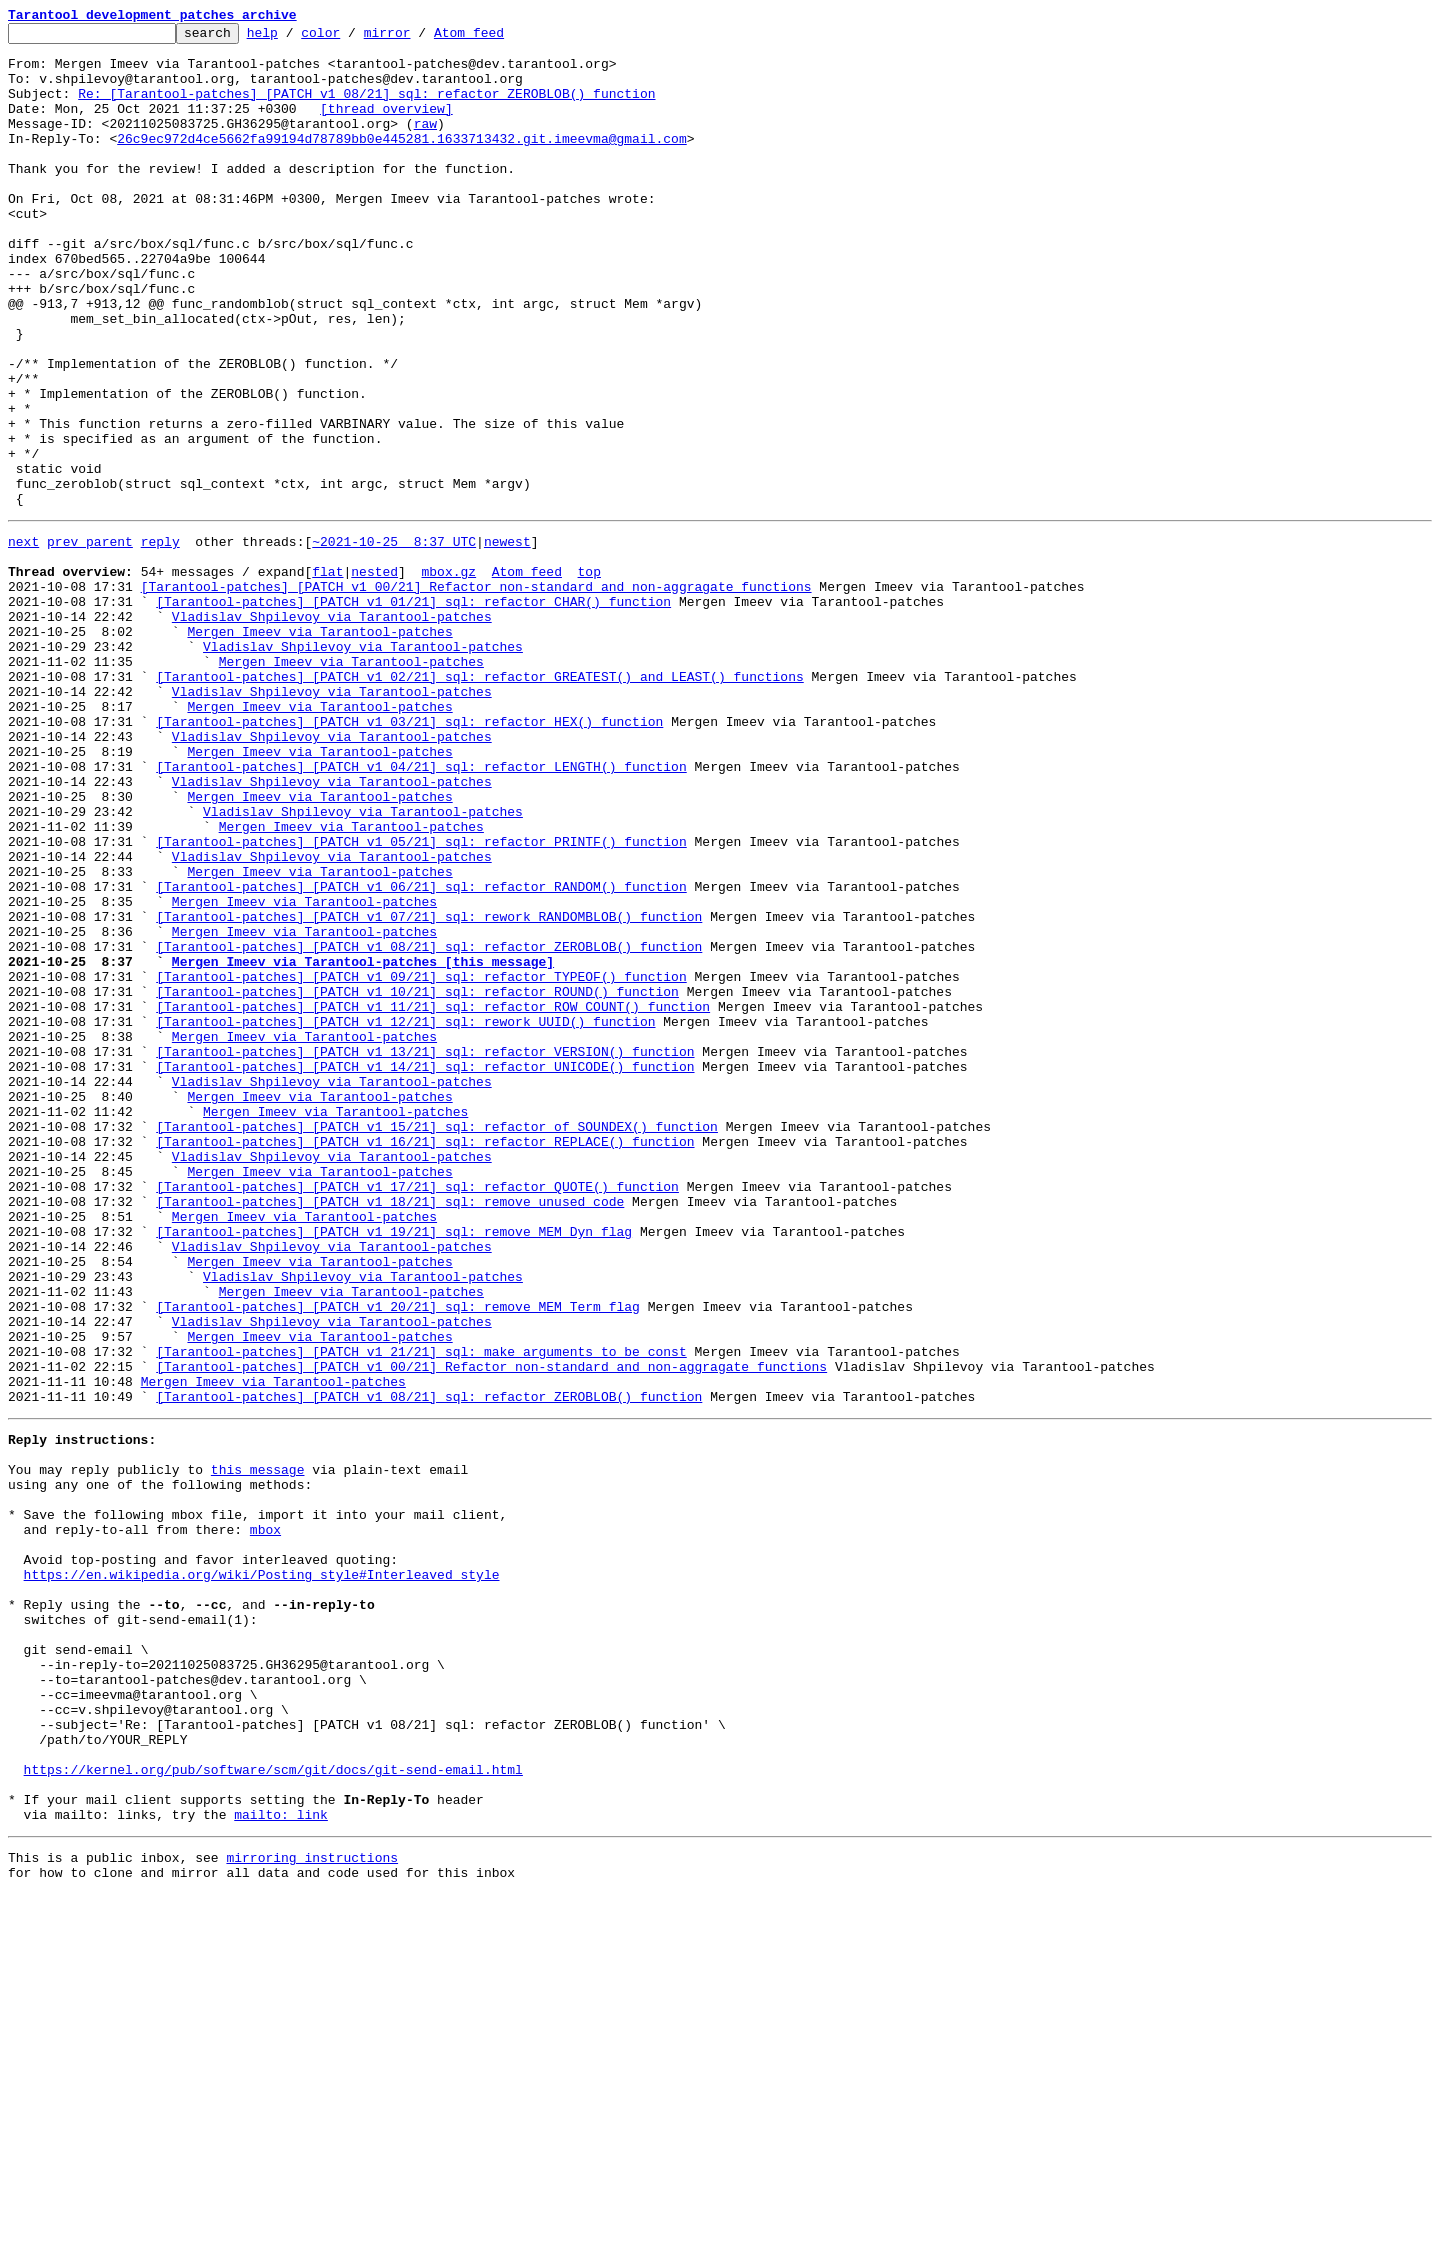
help (293, 38)
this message (258, 1748)
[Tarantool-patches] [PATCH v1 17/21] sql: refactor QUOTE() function (417, 1414)
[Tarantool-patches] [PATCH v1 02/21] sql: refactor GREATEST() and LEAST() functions (479, 802)
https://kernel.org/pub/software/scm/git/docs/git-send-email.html (273, 2108)
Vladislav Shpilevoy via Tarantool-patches (332, 730)
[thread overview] (386, 126)
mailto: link (281, 2162)
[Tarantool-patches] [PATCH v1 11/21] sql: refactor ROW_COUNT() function (433, 1198)
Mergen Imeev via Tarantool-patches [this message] (363, 1144)
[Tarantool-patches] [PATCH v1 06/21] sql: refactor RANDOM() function (421, 1054)
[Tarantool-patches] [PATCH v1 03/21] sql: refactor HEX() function (409, 856)
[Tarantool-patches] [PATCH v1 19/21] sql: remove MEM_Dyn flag (394, 1468)
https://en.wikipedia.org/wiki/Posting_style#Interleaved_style (262, 1874)
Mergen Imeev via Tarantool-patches (319, 748)
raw (425, 144)
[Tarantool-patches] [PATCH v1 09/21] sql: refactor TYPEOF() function (421, 1162)
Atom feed (500, 38)
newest (507, 640)
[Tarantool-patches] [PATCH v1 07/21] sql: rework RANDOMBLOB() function (429, 1090)
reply (160, 640)
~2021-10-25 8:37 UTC (394, 640)
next (23, 640)
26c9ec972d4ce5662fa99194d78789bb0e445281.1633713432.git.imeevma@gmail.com (401, 162)
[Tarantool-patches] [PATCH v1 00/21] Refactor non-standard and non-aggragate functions (476, 694)
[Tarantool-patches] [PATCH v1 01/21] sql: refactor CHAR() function (413, 712)
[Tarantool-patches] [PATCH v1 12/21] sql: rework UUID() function (405, 1216)
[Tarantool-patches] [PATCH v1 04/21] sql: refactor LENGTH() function (421, 910)
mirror (418, 38)
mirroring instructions (312, 2208)
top (588, 676)
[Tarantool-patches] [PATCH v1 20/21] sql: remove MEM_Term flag (398, 1558)
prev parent (90, 640)
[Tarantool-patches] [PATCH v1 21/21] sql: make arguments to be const (421, 1612)
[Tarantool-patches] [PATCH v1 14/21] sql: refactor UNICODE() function (425, 1270)
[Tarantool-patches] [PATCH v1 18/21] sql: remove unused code (390, 1432)
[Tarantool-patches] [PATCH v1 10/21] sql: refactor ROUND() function (417, 1180)
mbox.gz (448, 676)
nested (374, 676)
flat (327, 676)
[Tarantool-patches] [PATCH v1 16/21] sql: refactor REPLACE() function (425, 1360)
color (351, 38)
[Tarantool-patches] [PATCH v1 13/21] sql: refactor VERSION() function (425, 1252)
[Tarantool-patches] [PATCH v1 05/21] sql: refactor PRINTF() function (421, 1000)
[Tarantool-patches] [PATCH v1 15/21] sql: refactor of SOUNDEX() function (437, 1342)
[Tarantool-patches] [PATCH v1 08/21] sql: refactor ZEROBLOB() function (429, 1126)
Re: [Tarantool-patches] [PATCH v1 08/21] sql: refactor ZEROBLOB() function (366, 108)
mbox (265, 1820)
